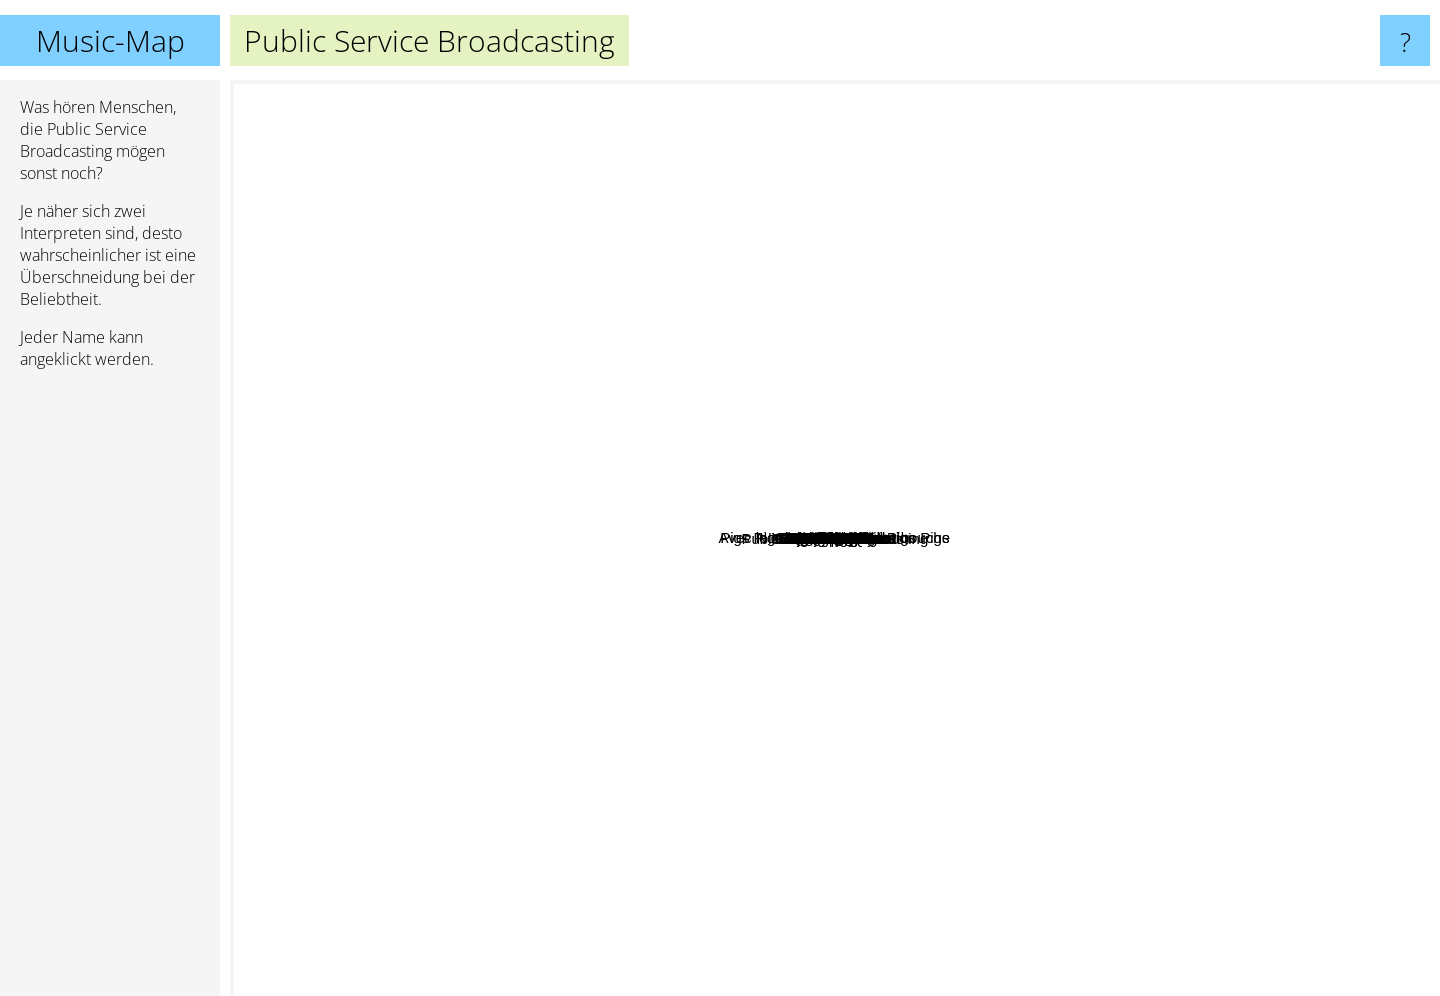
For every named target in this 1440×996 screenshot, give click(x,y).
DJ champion (937, 663)
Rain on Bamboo (876, 235)
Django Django (1304, 667)
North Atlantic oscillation (1046, 363)
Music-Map (110, 40)
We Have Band (939, 328)
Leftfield (1274, 374)
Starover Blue (1130, 377)
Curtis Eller (1011, 762)
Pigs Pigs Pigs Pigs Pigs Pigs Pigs (850, 365)
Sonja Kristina (457, 685)
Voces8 (1050, 649)
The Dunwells (519, 613)
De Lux (665, 246)
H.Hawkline (479, 784)
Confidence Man (700, 884)
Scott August (974, 745)
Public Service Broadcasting (835, 538)
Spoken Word (732, 267)
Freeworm (790, 765)
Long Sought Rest (610, 841)
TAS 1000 (1151, 684)
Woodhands (785, 354)
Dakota (655, 756)
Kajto (735, 753)
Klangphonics (1026, 689)
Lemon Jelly (695, 845)
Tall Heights (504, 413)
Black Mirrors (1128, 620)
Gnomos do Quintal (843, 836)
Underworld (1335, 532)
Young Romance (606, 318)
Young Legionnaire (558, 558)
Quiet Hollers (774, 405)
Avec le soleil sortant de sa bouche (569, 456)
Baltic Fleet (880, 709)
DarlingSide (1195, 467)
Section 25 (596, 270)
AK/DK (1040, 665)
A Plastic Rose (703, 676)
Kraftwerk (1161, 95)
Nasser (1064, 614)
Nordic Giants (1072, 467)
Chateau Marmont (452, 482)
